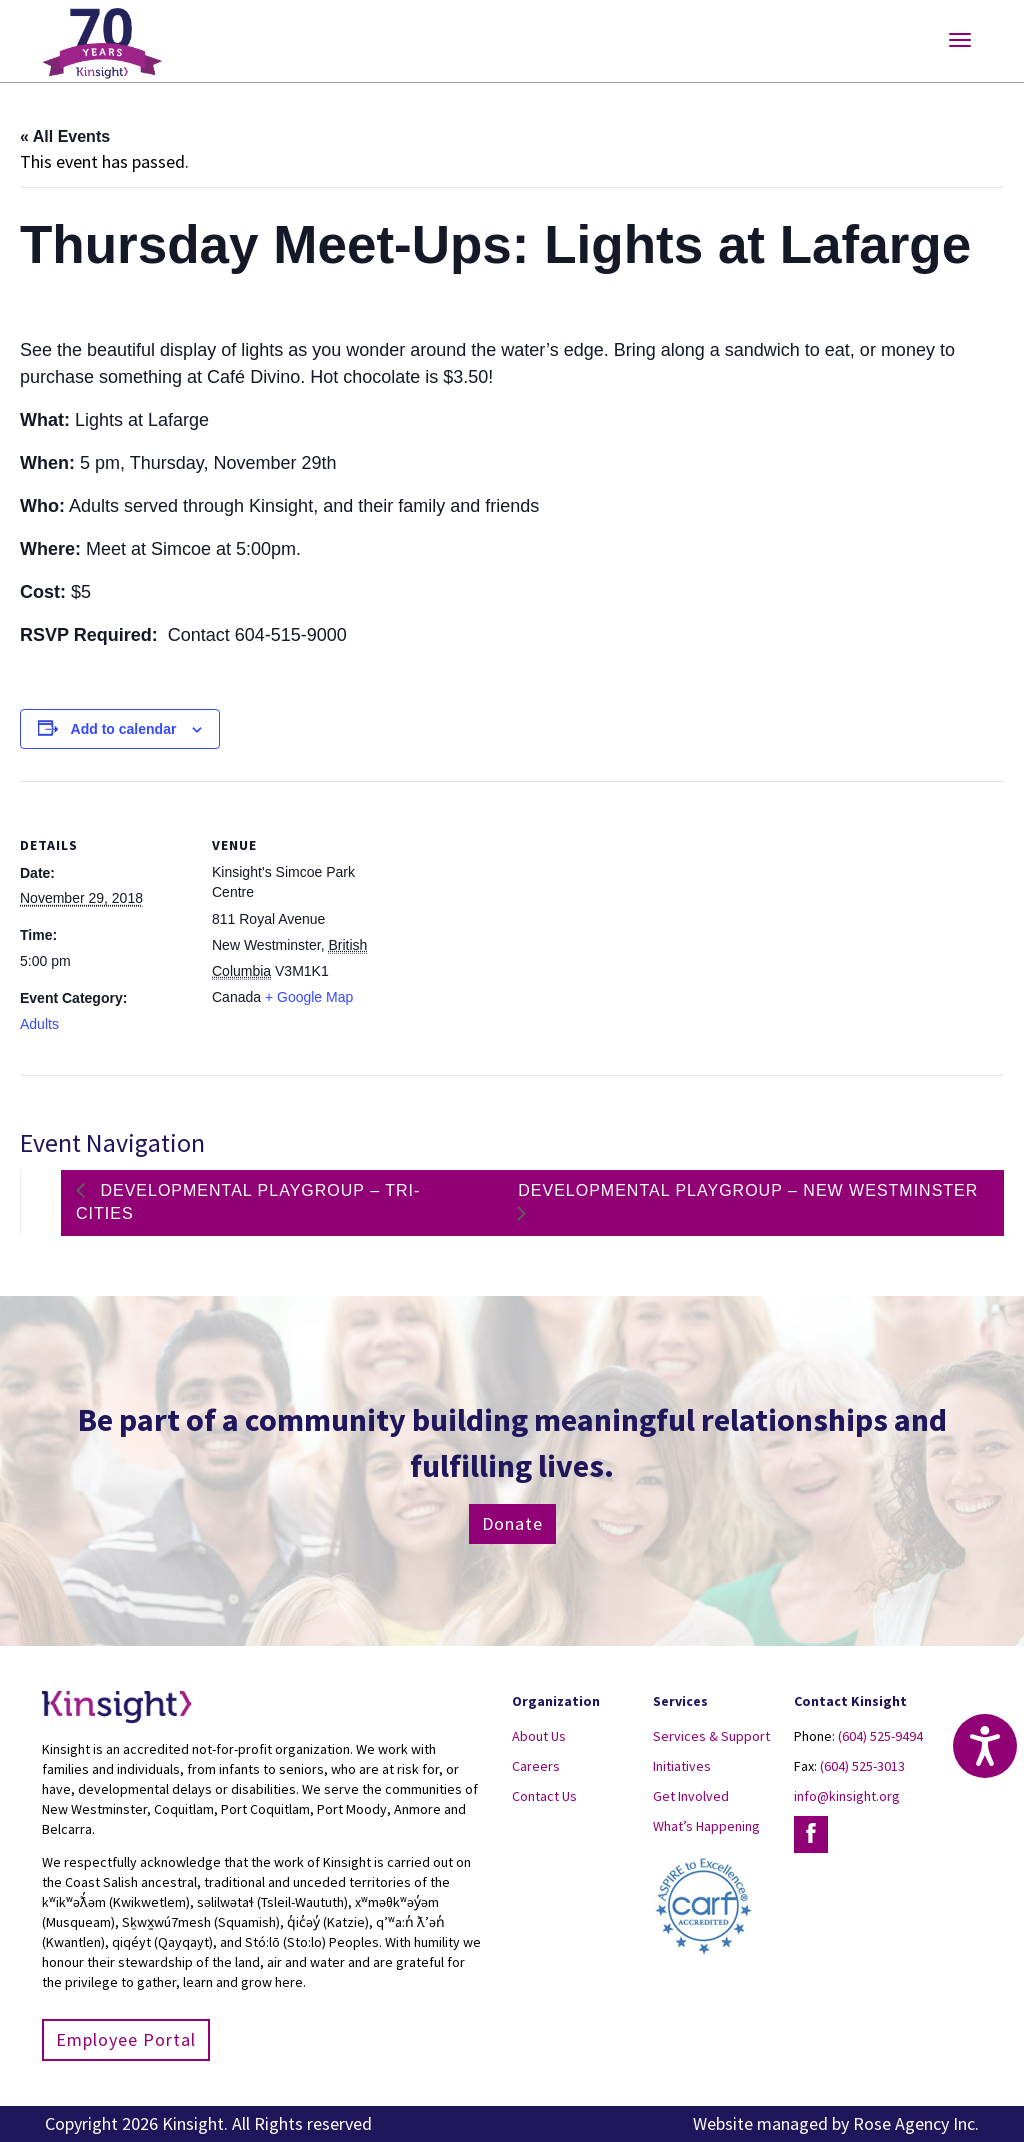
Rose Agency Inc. (916, 2123)
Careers (536, 1766)
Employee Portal (126, 2039)
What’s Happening (706, 1826)
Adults (39, 1024)
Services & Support (711, 1736)
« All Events (65, 136)
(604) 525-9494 (880, 1736)
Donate (512, 1523)
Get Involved (691, 1796)
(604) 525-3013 (862, 1766)
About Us (539, 1736)
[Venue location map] (509, 919)
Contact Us (544, 1796)
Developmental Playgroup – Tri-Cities (248, 1202)
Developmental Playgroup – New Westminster (748, 1190)
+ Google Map (309, 997)
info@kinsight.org (847, 1796)
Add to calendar (124, 729)
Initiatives (682, 1766)
